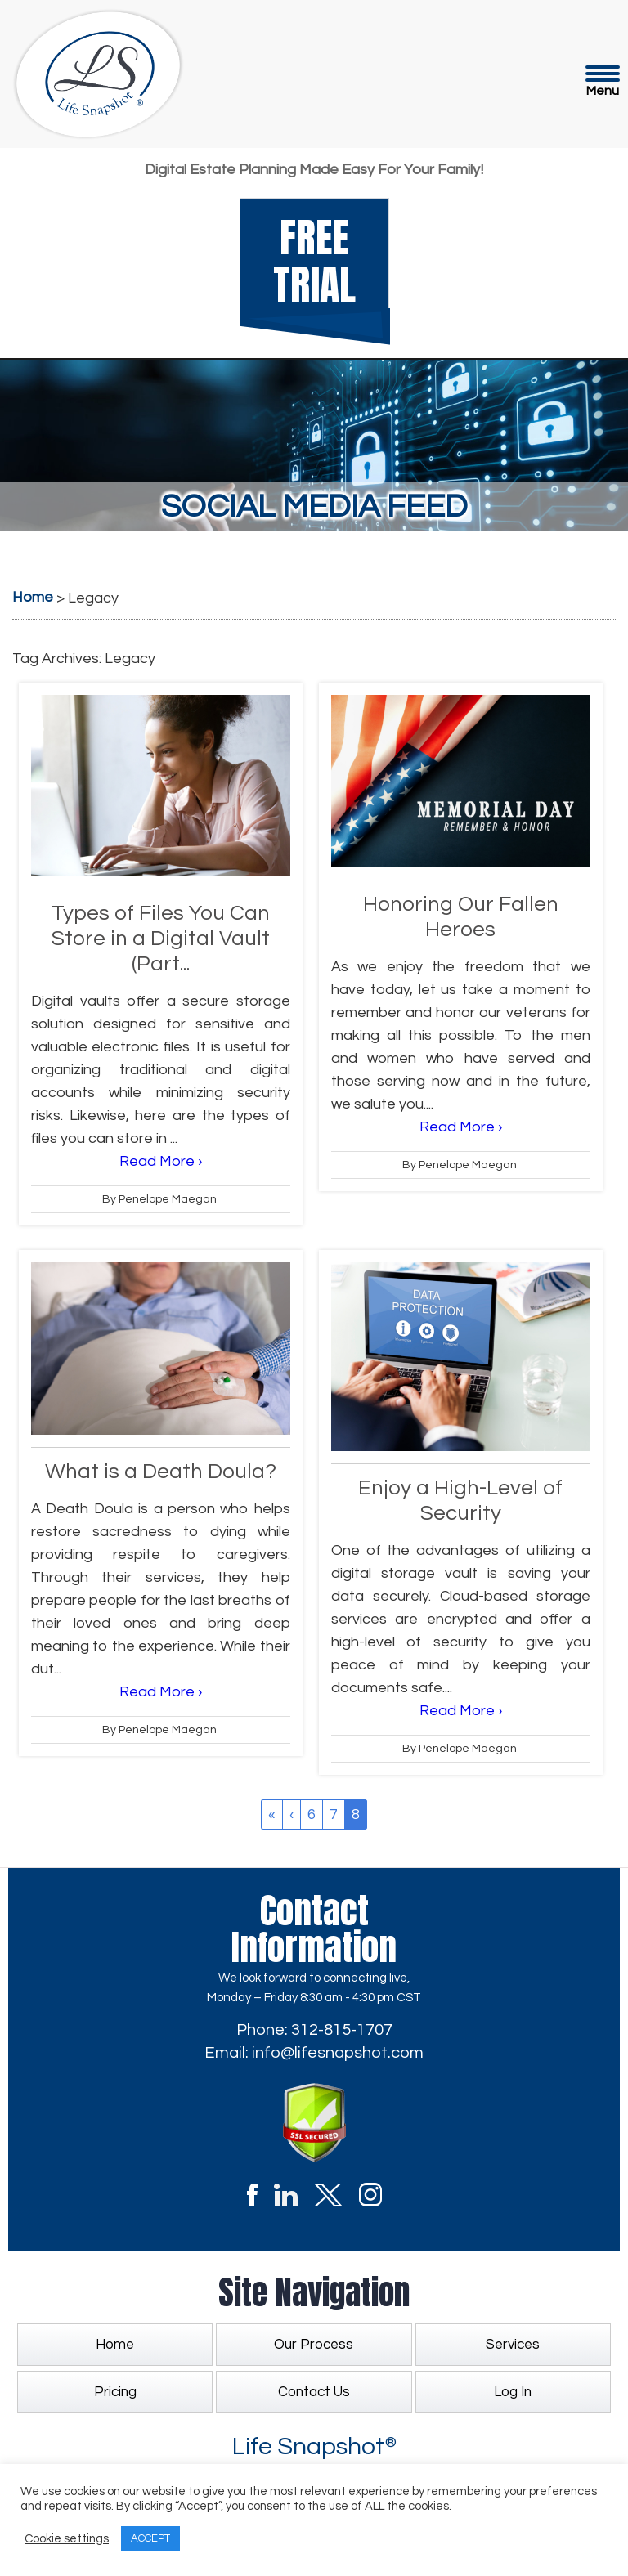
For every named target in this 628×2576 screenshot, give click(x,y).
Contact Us (314, 2392)
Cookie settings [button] (67, 2539)
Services (513, 2344)
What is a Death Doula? (160, 1471)
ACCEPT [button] (150, 2538)
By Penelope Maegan (159, 1199)
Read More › (160, 1161)
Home (115, 2344)
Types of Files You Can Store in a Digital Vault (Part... (161, 938)
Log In (513, 2392)
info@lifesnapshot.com (338, 2053)
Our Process (313, 2344)
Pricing (115, 2392)
